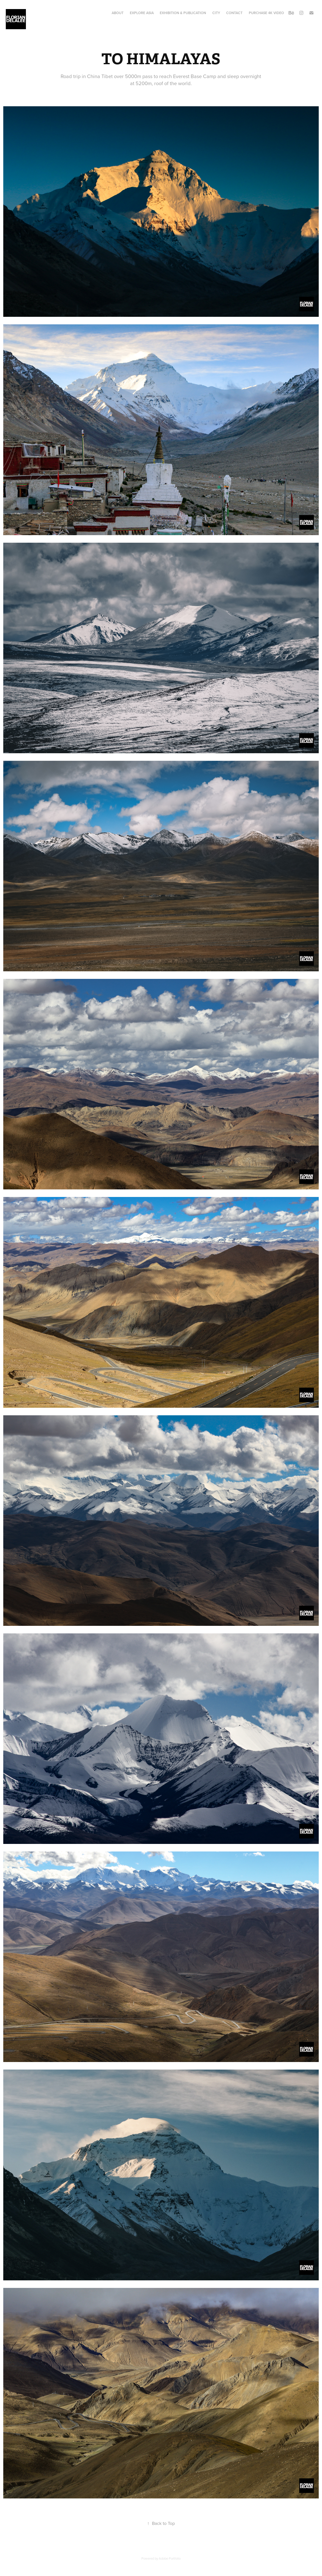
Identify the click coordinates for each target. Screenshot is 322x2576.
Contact (234, 12)
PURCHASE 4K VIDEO (266, 12)
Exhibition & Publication (183, 12)
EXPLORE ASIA (142, 12)
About (118, 12)
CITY (216, 12)
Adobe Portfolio (170, 2558)
